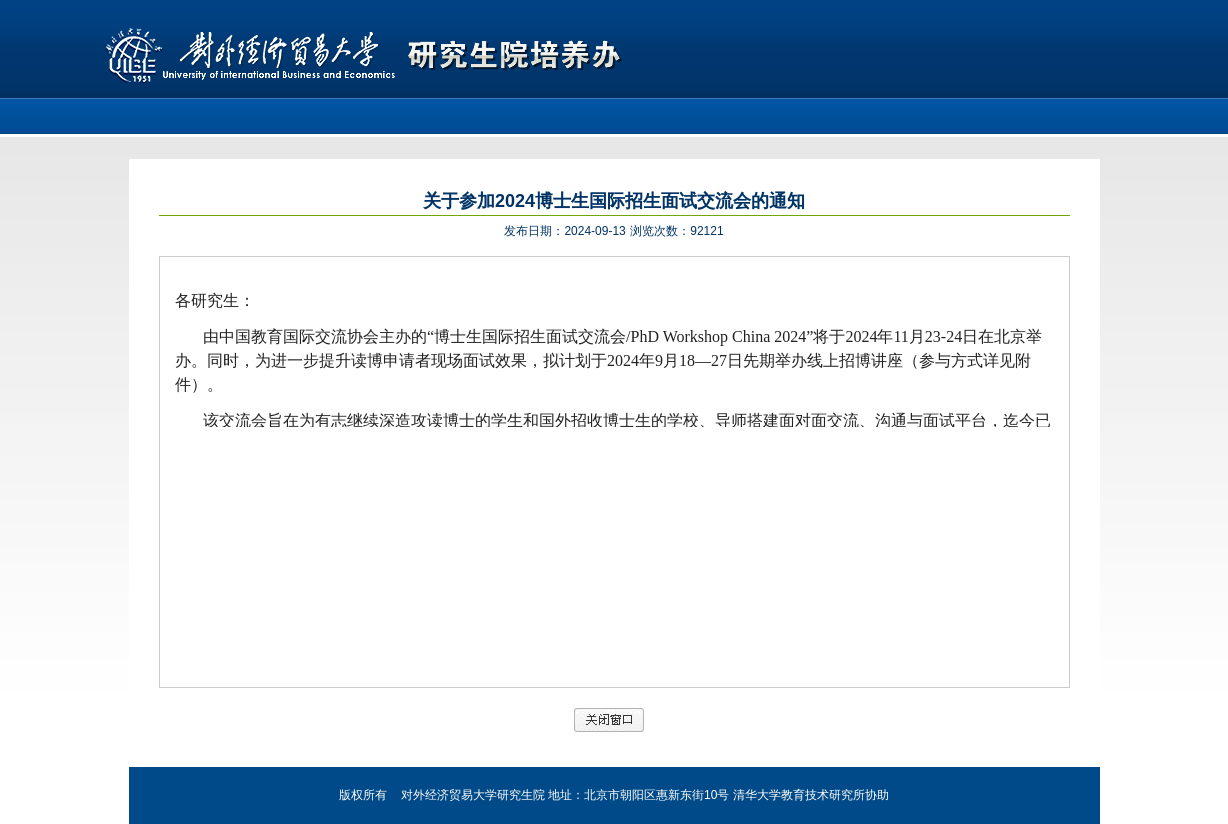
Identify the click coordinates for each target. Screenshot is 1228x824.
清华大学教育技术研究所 (799, 795)
